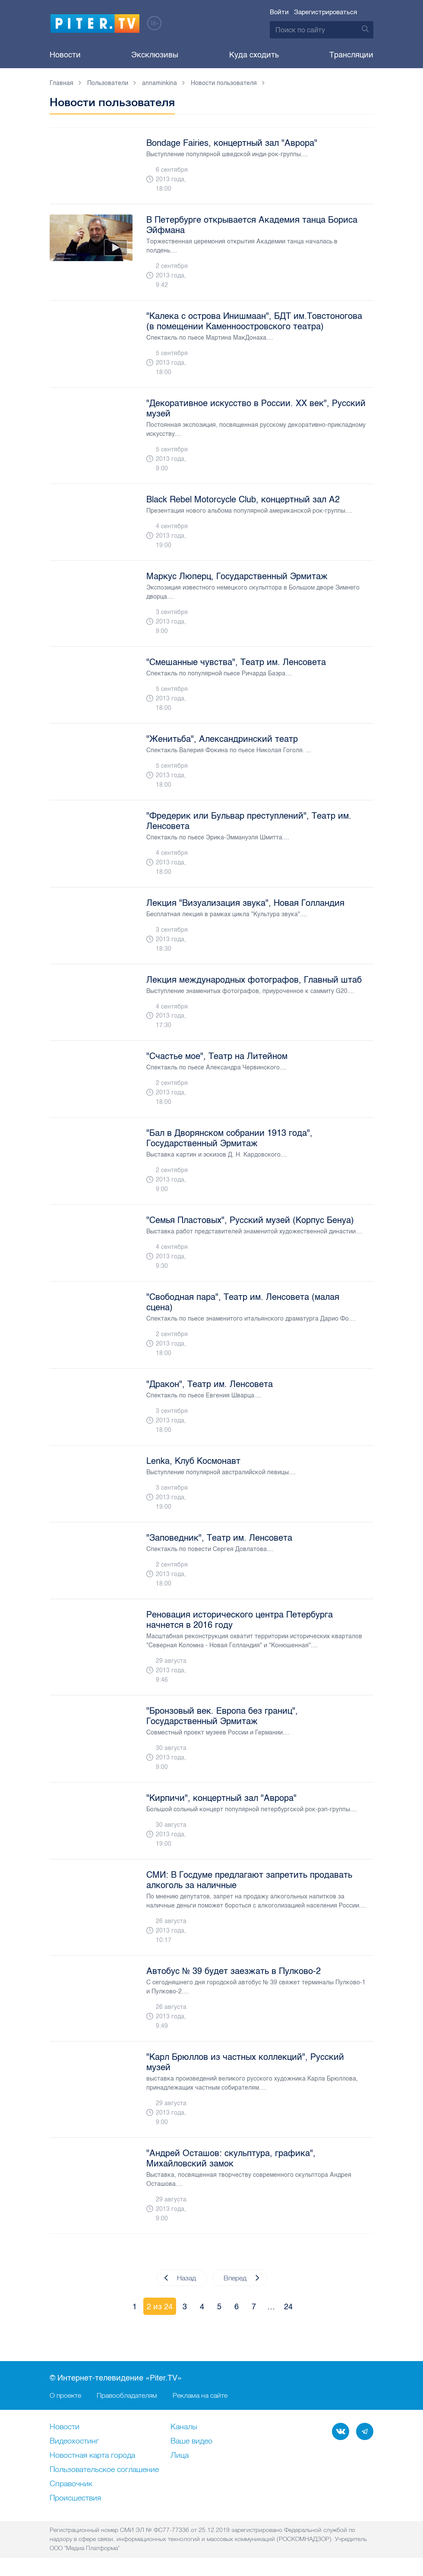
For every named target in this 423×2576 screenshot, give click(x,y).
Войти (279, 12)
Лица (179, 2455)
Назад (180, 2277)
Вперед (241, 2277)
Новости (65, 55)
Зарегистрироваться (325, 12)
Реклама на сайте (200, 2395)
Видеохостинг (74, 2441)
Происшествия (75, 2498)
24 (288, 2306)
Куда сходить (254, 55)
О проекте (65, 2395)
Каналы (183, 2427)
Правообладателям (127, 2395)
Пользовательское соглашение (104, 2470)
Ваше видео (191, 2441)
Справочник (71, 2484)
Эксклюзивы (154, 55)
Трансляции (351, 55)
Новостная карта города (92, 2455)
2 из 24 (160, 2306)
